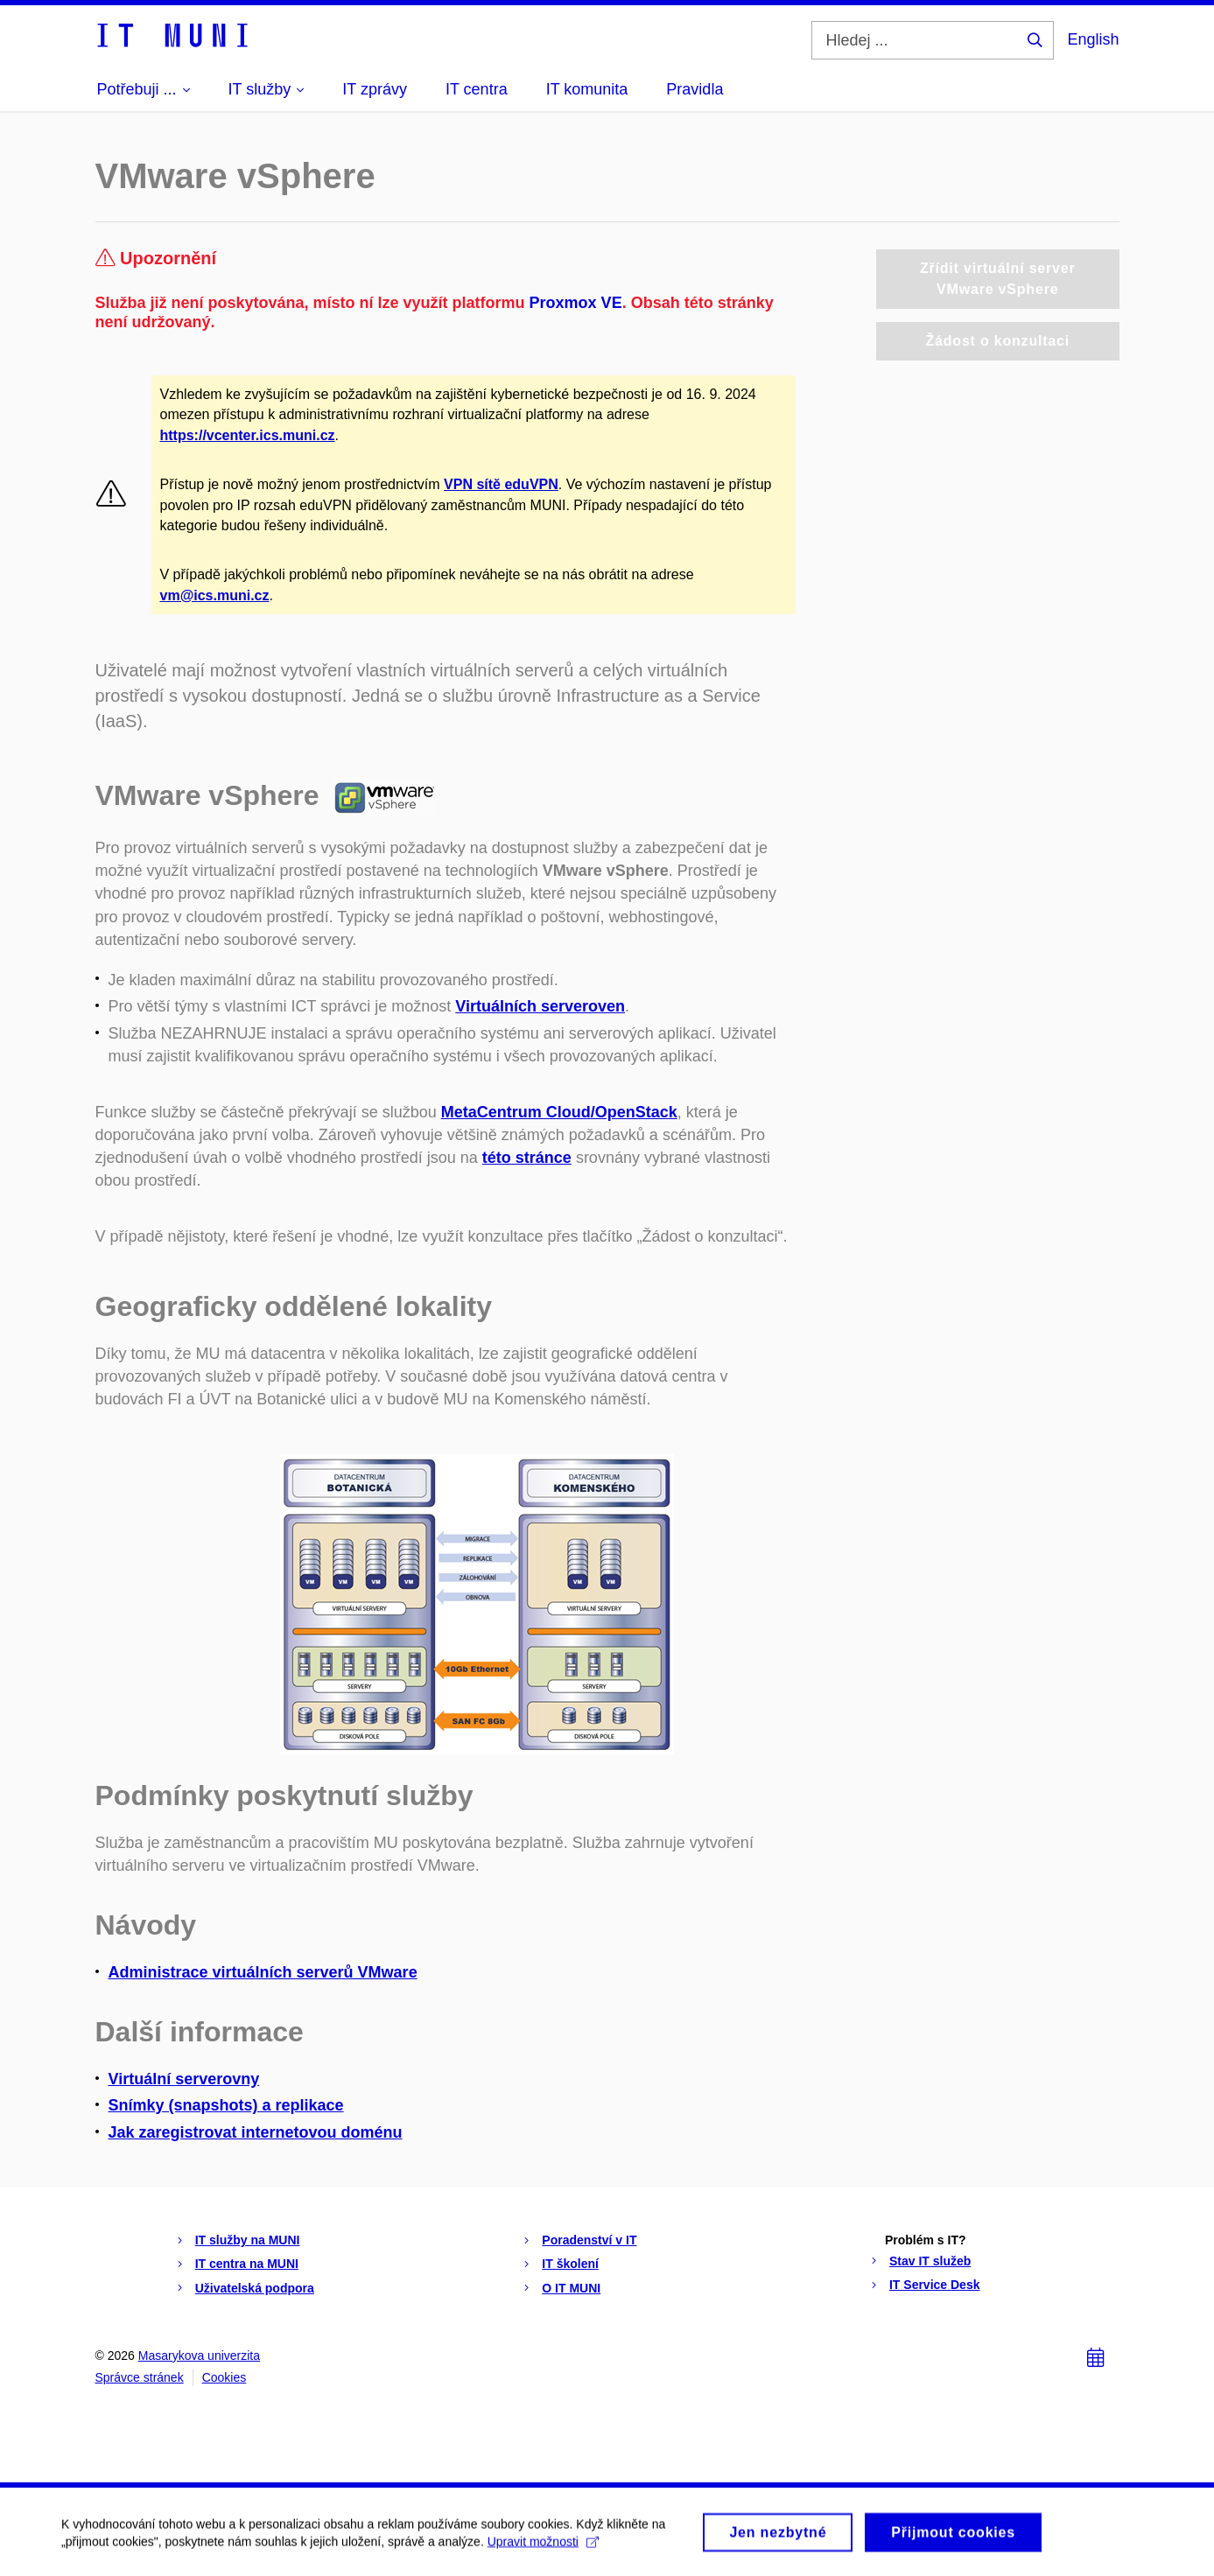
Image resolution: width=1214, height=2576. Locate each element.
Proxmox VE (576, 303)
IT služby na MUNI (247, 2240)
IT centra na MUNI (246, 2264)
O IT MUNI (571, 2288)
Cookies (224, 2377)
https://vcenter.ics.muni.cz (247, 435)
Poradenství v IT (589, 2240)
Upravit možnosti (543, 2548)
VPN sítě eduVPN (501, 484)
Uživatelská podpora (254, 2288)
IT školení (570, 2264)
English (1093, 39)
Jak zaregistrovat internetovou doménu (256, 2132)
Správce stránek (139, 2377)
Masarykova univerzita (199, 2355)
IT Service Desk (934, 2285)
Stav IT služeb (930, 2261)
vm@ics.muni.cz (215, 595)
